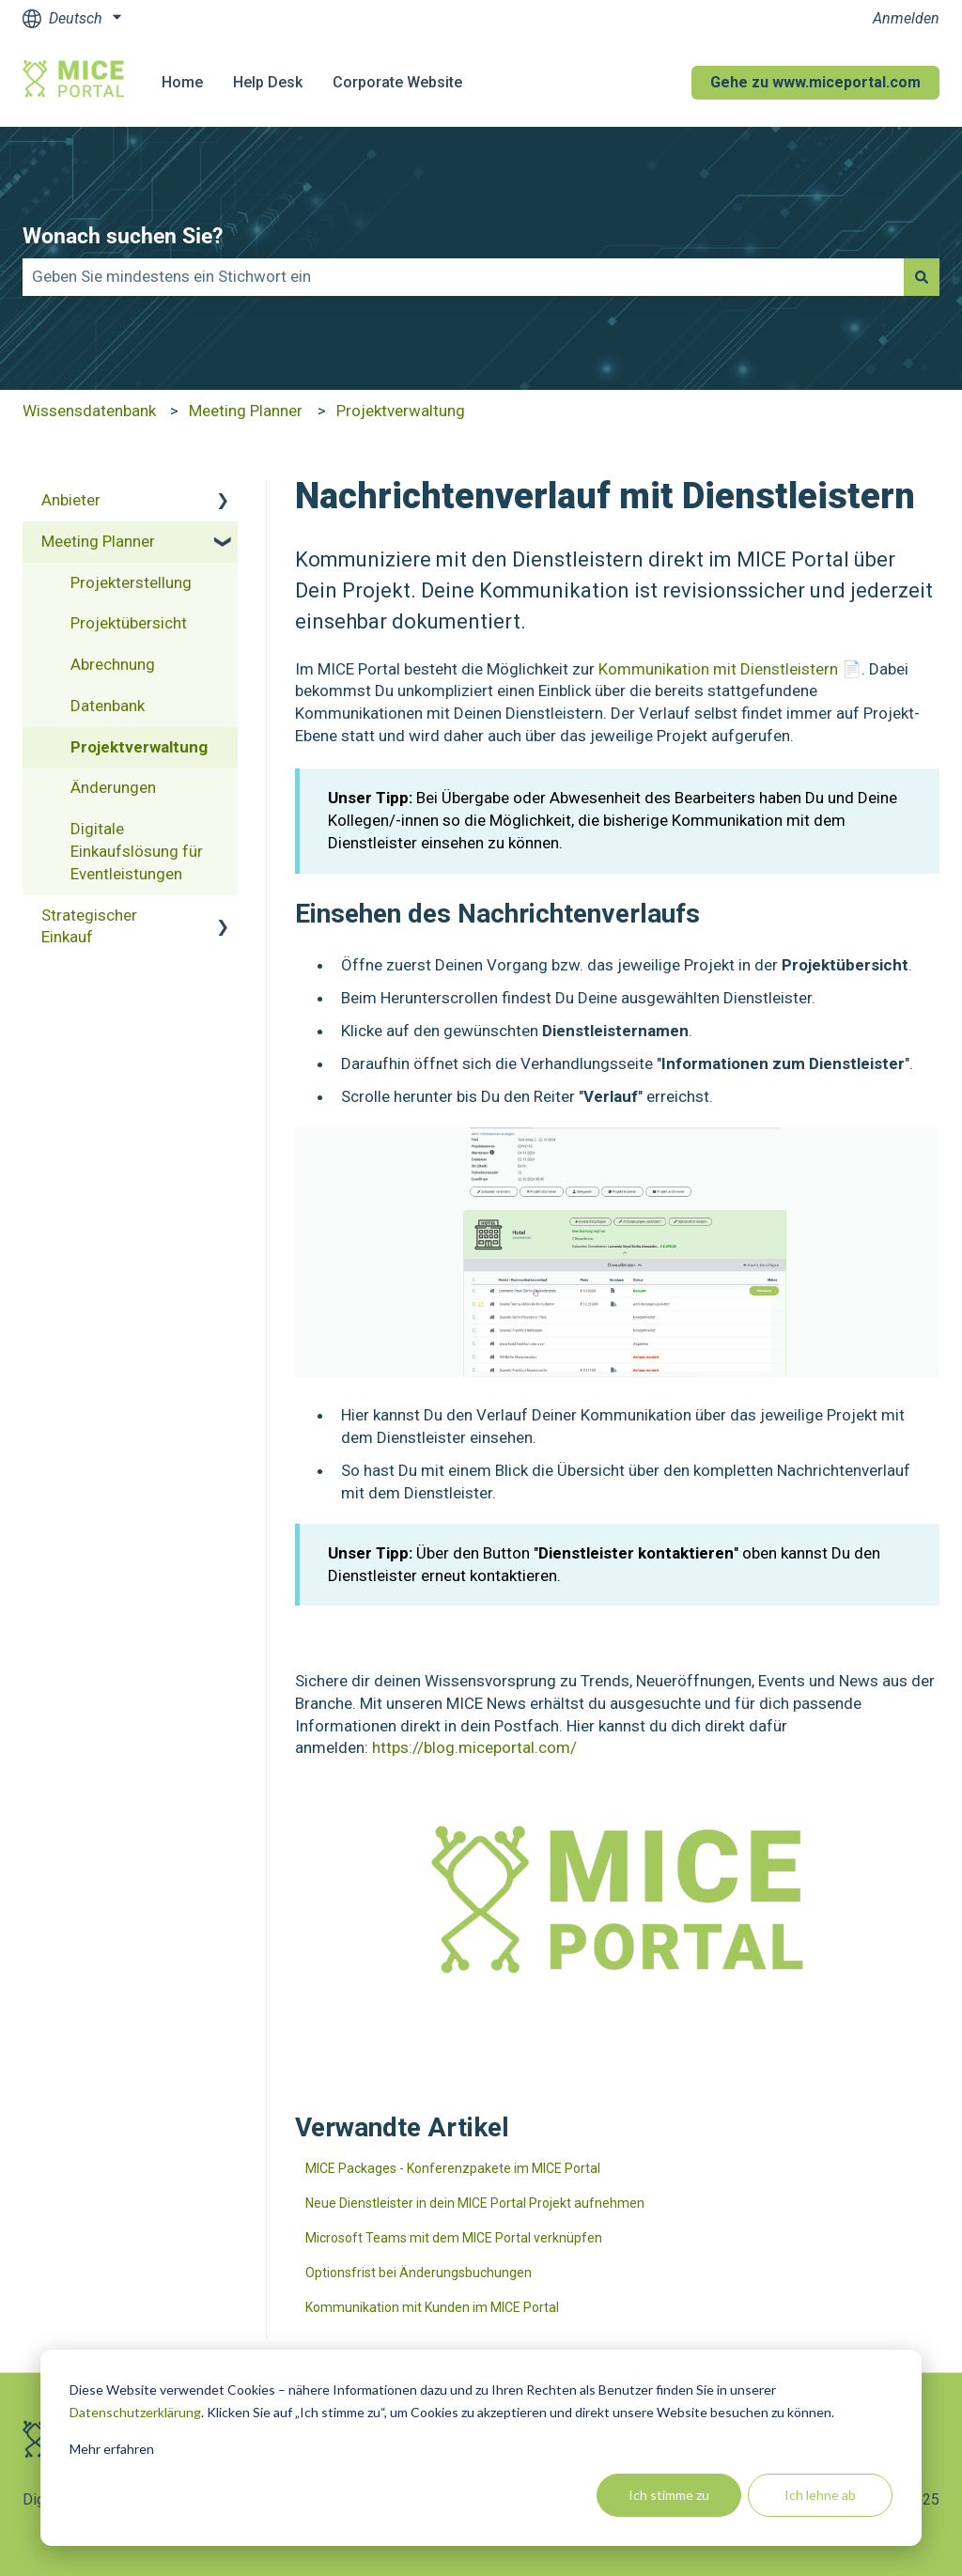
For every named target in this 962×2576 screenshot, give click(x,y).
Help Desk (268, 82)
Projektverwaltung (400, 410)
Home (182, 82)
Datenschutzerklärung (135, 2412)
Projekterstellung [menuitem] (131, 582)
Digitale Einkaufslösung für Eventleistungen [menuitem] (136, 851)
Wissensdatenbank (89, 410)
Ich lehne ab (820, 2495)
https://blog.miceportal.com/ (474, 1747)
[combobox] (463, 277)
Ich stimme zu (668, 2495)
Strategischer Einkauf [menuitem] (89, 926)
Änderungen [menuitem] (113, 787)
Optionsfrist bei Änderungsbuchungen (418, 2272)
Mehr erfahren (112, 2449)
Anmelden (906, 18)
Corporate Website (397, 82)
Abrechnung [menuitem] (112, 664)
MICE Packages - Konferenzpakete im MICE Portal (452, 2168)
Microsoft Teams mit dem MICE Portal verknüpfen (453, 2237)
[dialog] (481, 2448)
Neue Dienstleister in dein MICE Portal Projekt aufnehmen (474, 2203)
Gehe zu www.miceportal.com (815, 82)
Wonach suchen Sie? (123, 236)
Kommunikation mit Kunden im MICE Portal (432, 2307)
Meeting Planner (246, 410)
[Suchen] (921, 277)
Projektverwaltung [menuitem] (139, 746)
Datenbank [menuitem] (107, 705)
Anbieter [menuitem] (71, 499)
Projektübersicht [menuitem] (128, 622)
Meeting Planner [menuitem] (98, 541)
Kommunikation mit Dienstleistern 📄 (729, 669)
